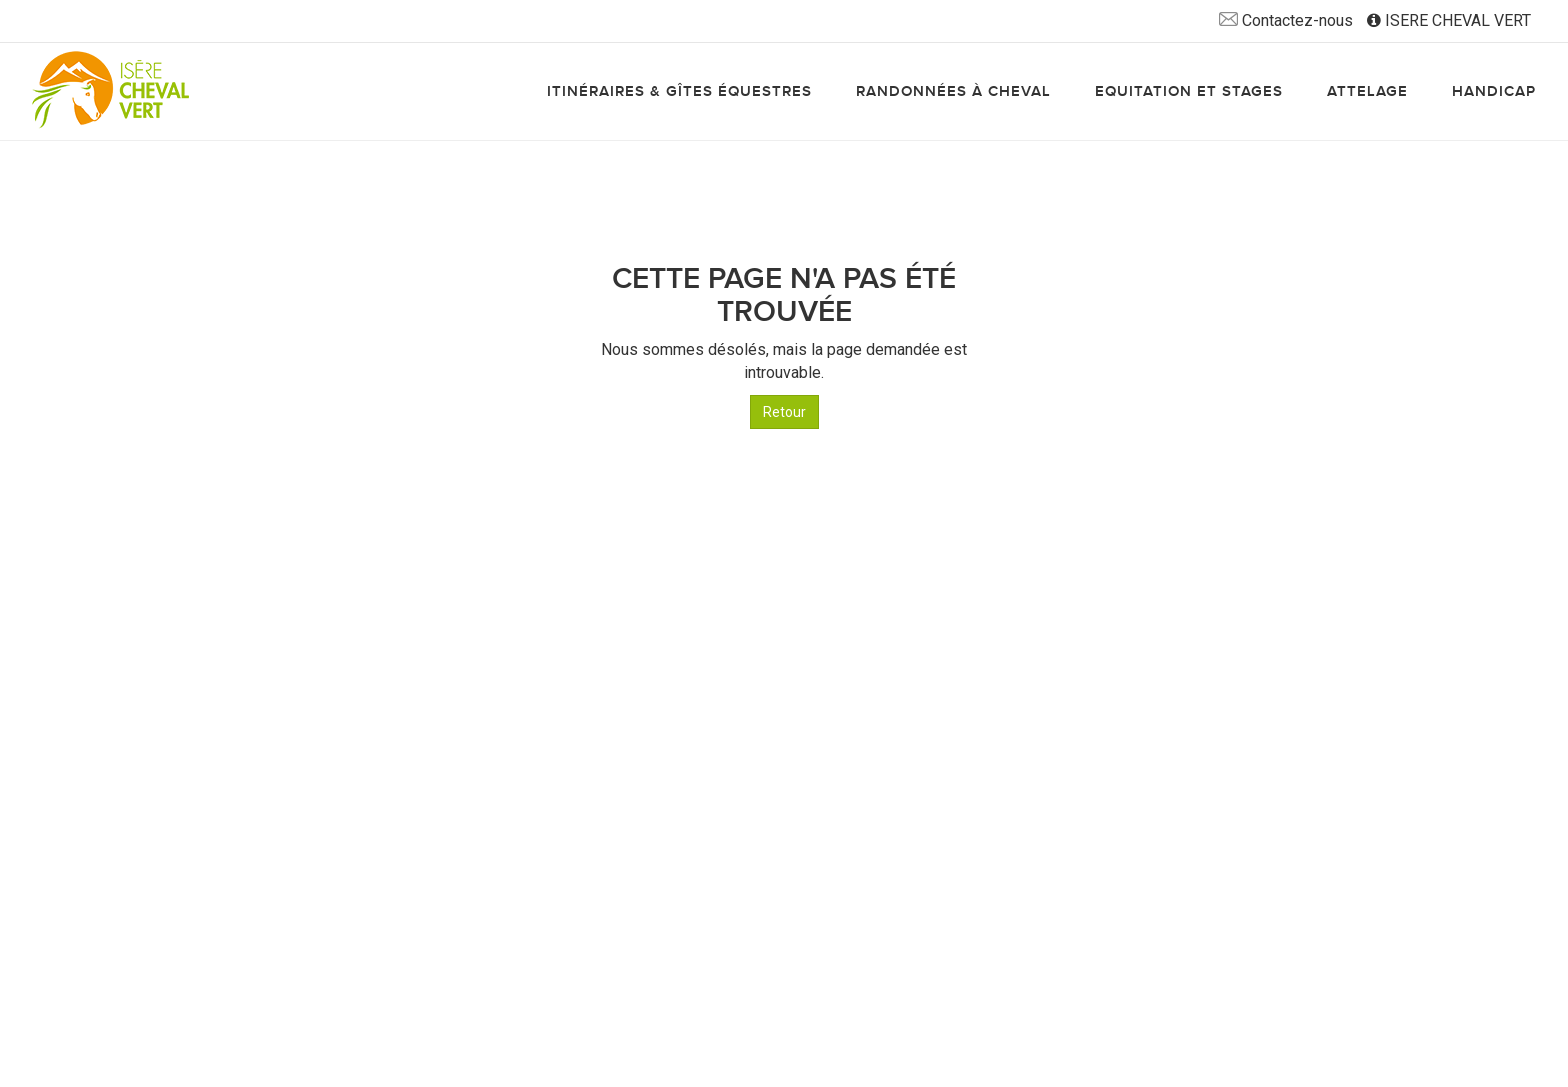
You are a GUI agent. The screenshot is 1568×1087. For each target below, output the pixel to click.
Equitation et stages (1189, 92)
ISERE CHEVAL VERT (1449, 20)
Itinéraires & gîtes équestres (679, 92)
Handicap (1494, 92)
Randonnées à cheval (953, 92)
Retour (784, 412)
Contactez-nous (1286, 20)
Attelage (1367, 92)
